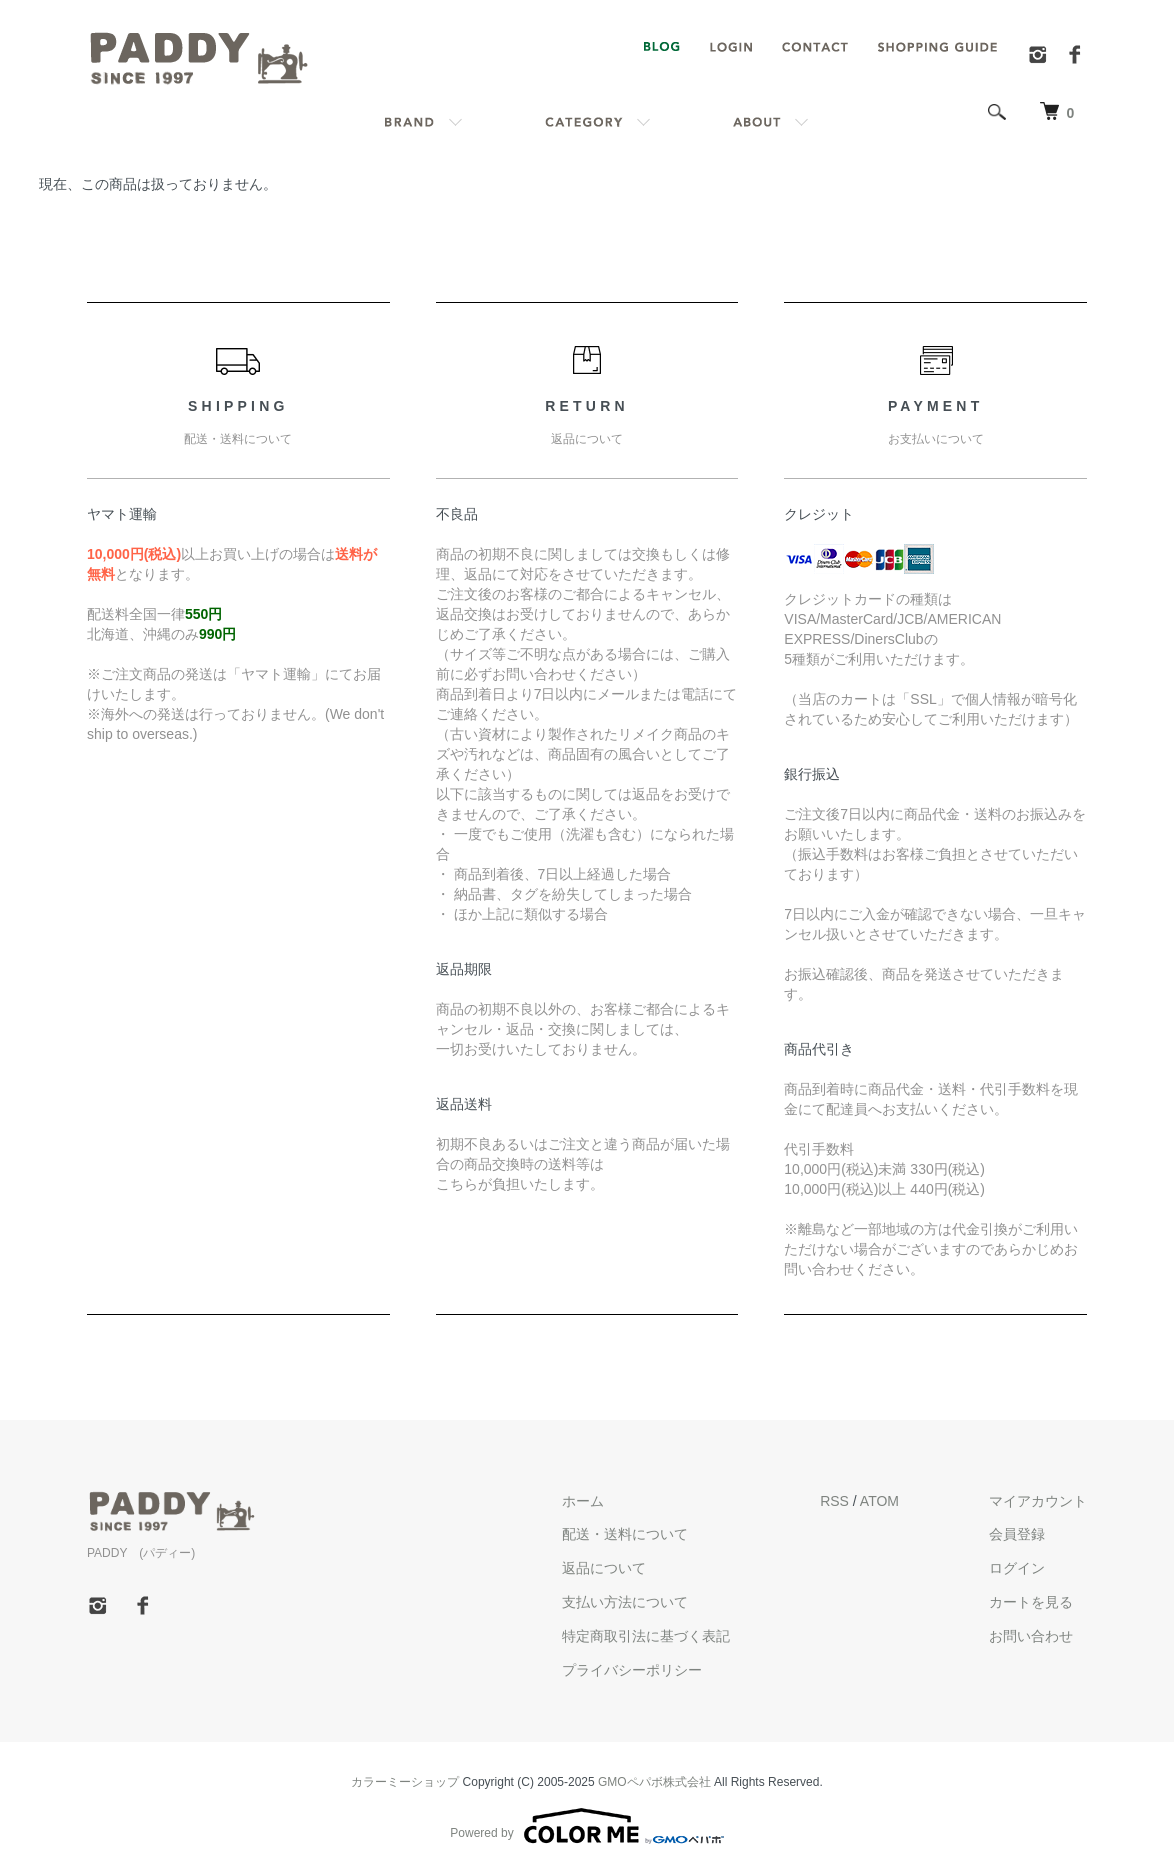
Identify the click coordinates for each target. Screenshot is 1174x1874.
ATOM (879, 1501)
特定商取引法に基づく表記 (646, 1636)
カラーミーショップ (405, 1782)
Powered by (586, 1826)
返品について (604, 1568)
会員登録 (1017, 1534)
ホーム (583, 1501)
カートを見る (1031, 1602)
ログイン (1017, 1568)
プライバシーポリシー (632, 1670)
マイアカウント (1038, 1501)
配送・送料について (625, 1534)
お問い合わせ (1031, 1636)
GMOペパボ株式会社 (654, 1782)
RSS (834, 1501)
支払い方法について (625, 1602)
